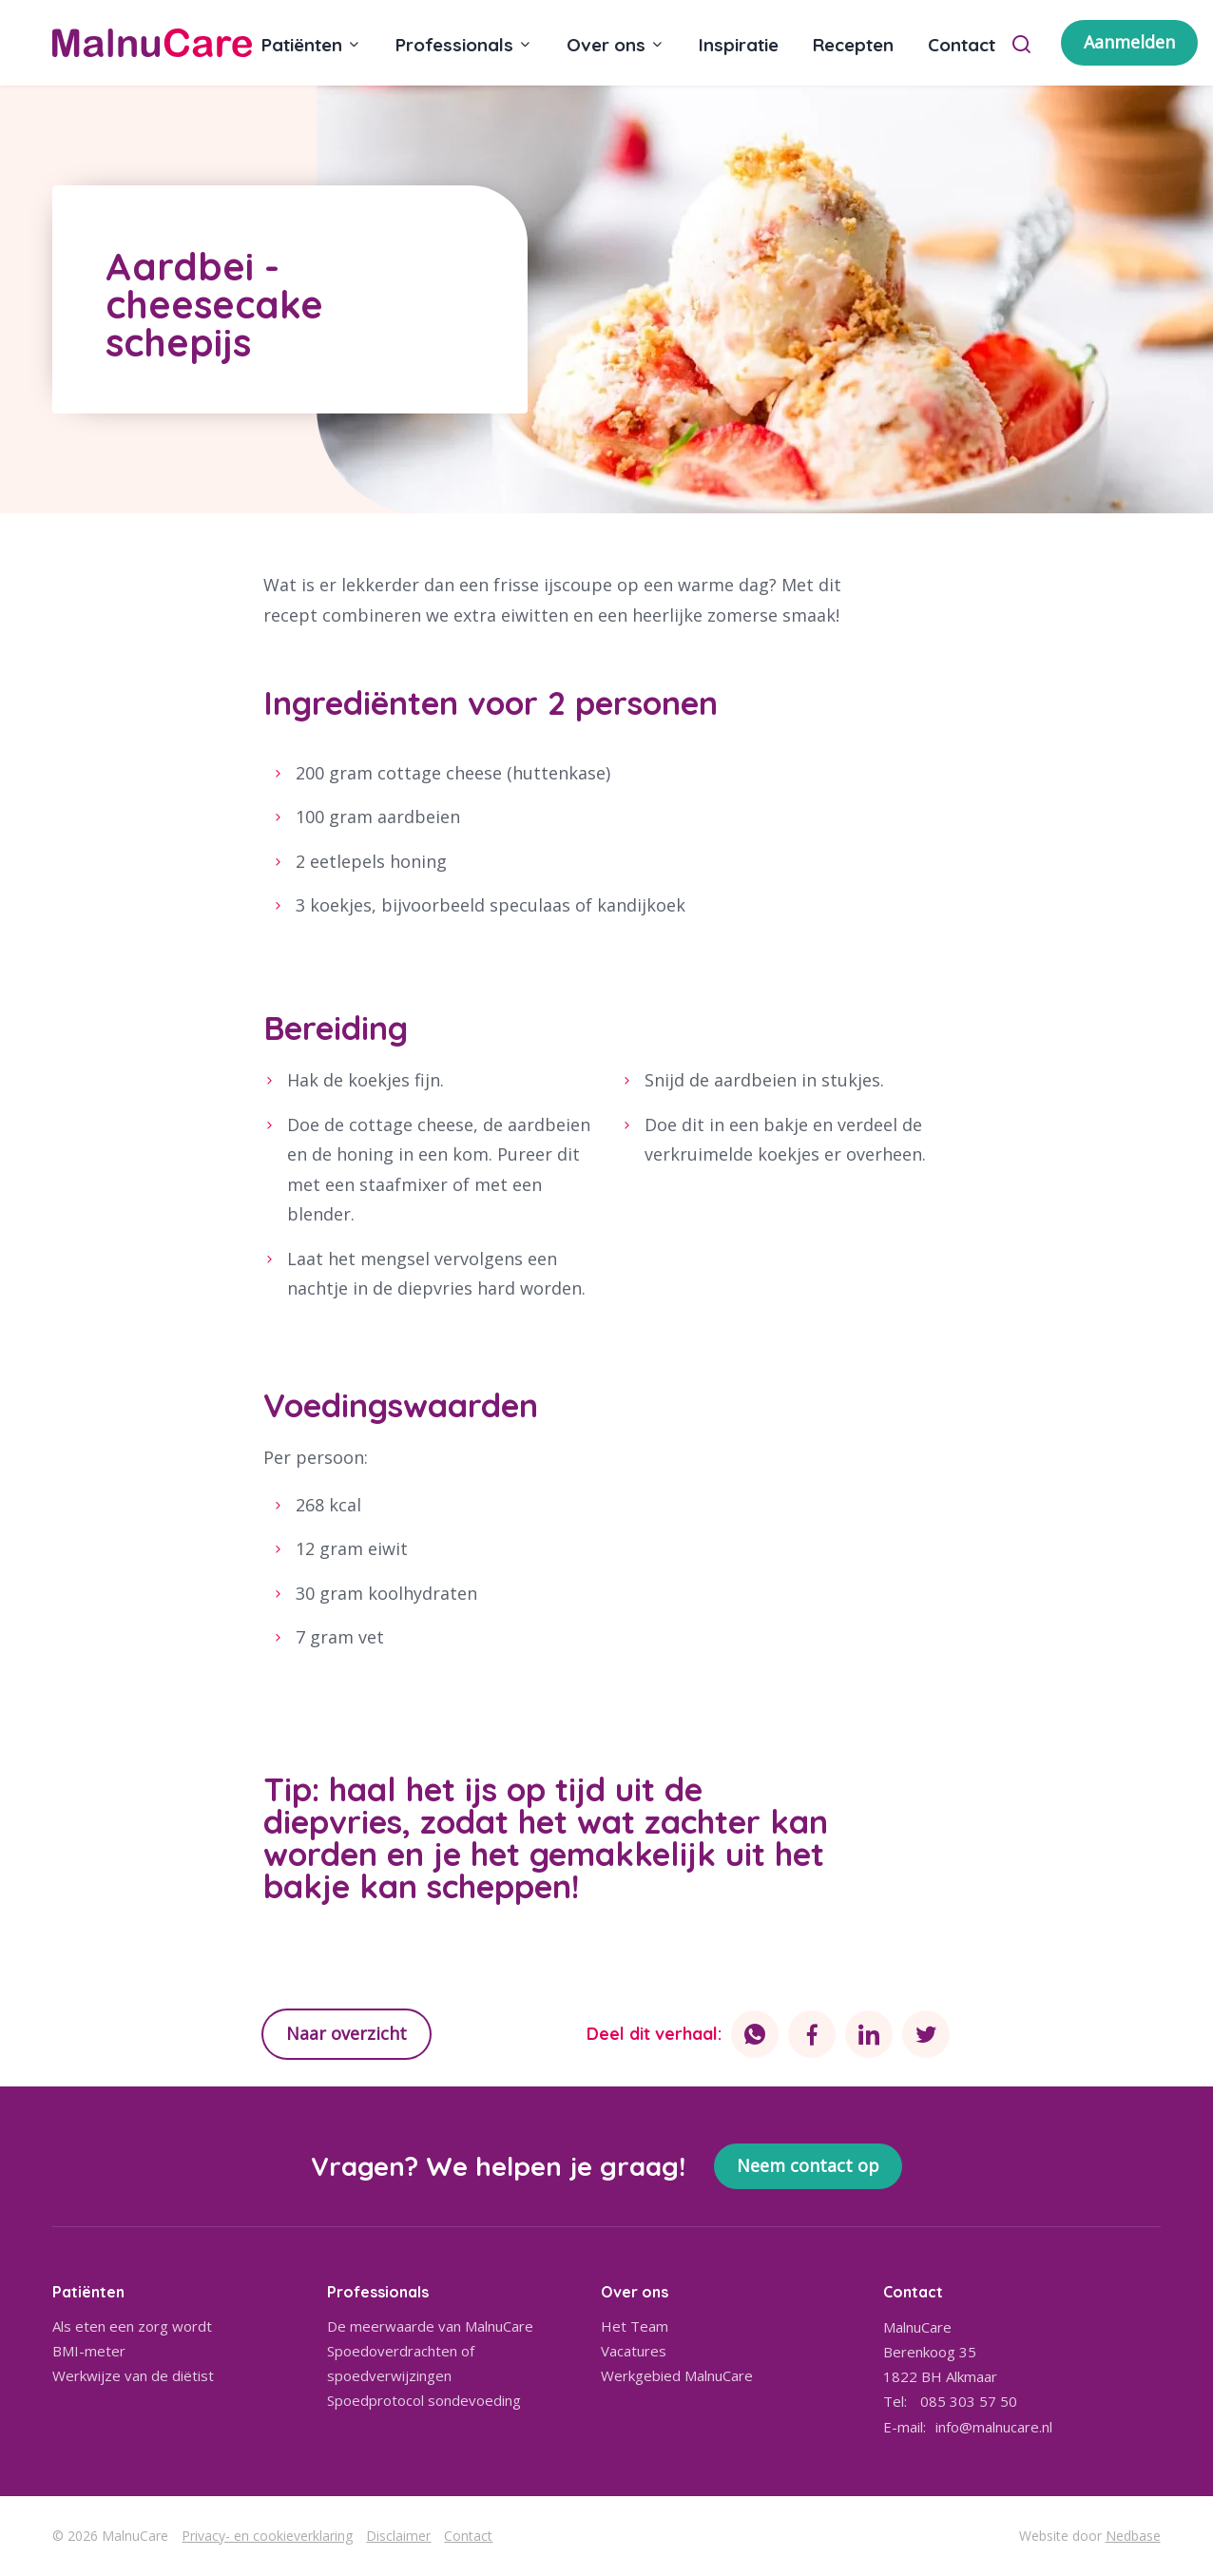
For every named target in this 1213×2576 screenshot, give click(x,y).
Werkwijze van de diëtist (133, 2375)
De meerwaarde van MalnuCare (430, 2326)
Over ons (606, 44)
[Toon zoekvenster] (1021, 43)
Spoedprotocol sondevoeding (424, 2400)
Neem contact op (808, 2165)
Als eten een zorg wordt (132, 2326)
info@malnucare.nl (993, 2426)
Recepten (853, 44)
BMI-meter (88, 2350)
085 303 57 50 (968, 2401)
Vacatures (633, 2350)
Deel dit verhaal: (654, 2034)
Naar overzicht (346, 2033)
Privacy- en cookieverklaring (267, 2536)
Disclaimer (398, 2536)
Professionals (454, 44)
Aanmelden (1129, 41)
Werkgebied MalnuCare (677, 2375)
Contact (961, 44)
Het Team (634, 2326)
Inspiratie (739, 44)
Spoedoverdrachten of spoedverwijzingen (400, 2363)
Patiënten (301, 44)
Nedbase (1133, 2536)
